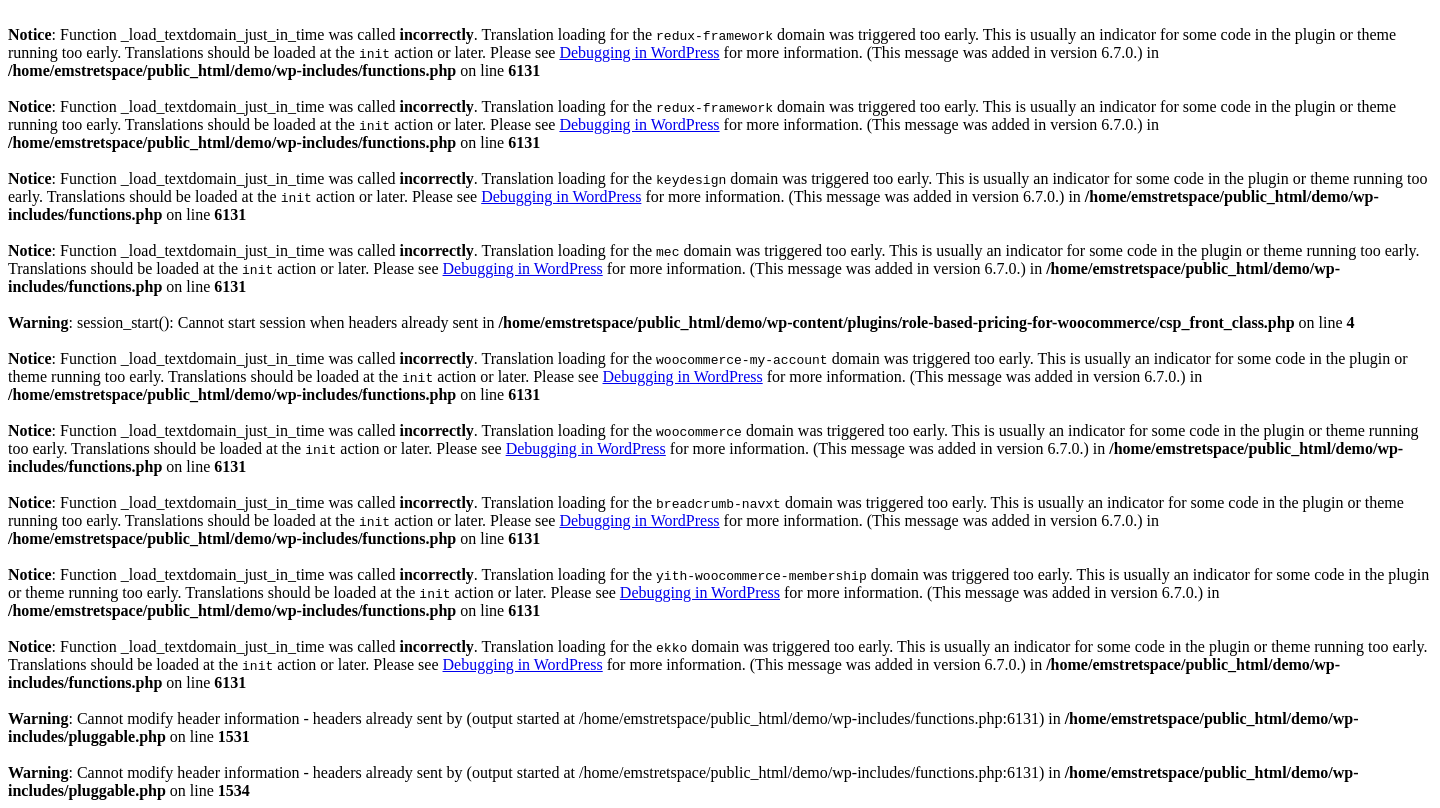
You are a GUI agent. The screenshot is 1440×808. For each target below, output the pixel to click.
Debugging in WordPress (639, 52)
